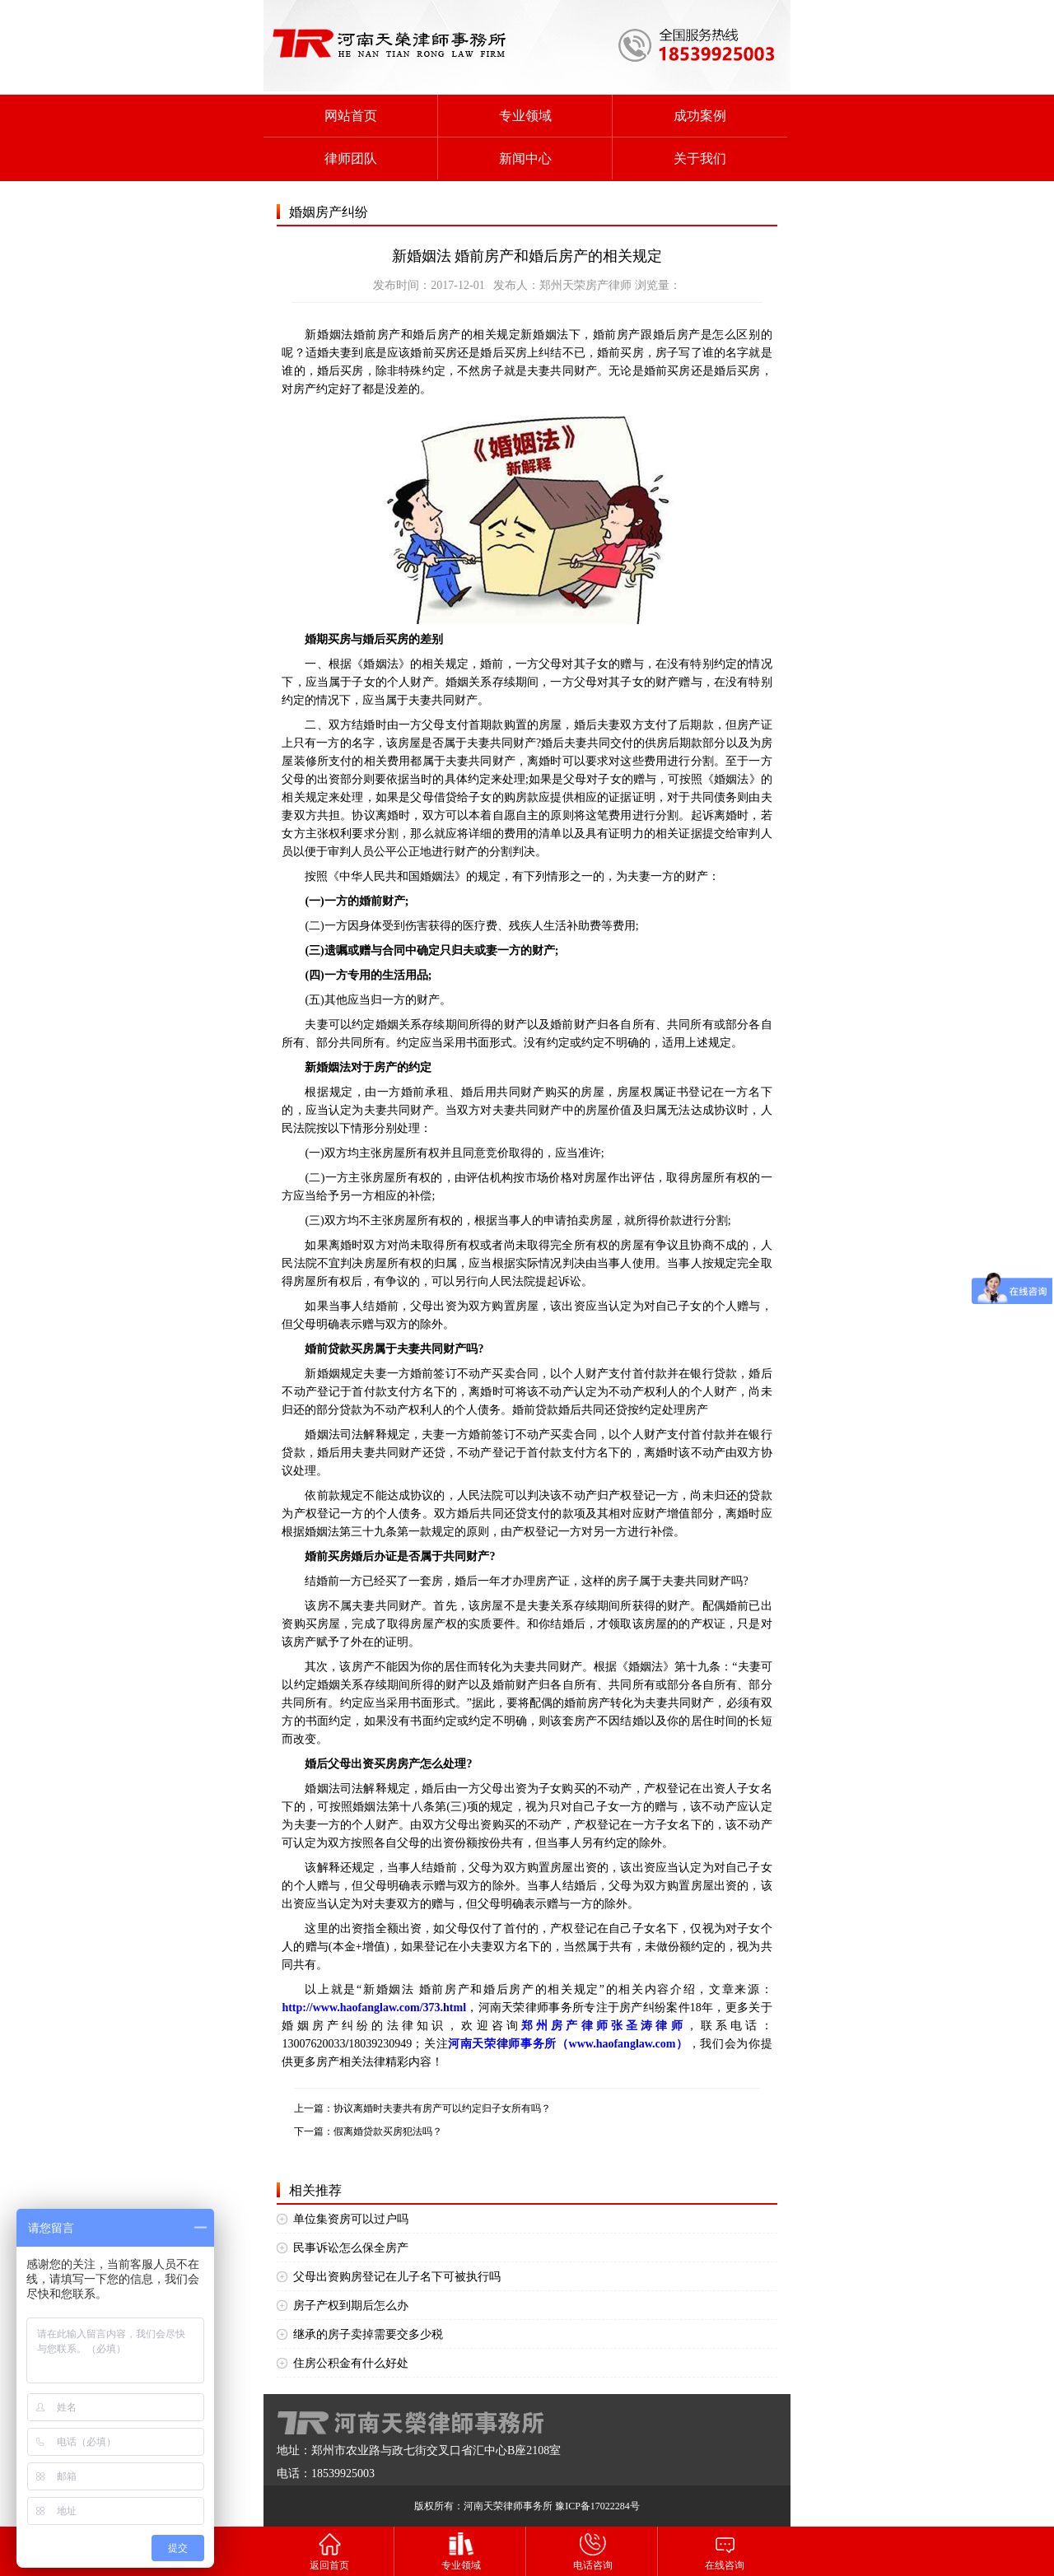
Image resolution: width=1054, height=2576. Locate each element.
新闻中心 (525, 158)
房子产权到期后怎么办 (350, 2305)
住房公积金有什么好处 (350, 2363)
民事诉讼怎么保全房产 (350, 2248)
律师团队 (350, 158)
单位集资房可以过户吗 (350, 2219)
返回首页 (329, 2551)
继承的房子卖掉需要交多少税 (368, 2334)
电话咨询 (593, 2551)
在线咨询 (724, 2551)
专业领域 (525, 116)
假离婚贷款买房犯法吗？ (387, 2131)
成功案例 (700, 116)
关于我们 (700, 158)
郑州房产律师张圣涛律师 (603, 2025)
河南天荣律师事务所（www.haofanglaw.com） (568, 2044)
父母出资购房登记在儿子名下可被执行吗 (397, 2277)
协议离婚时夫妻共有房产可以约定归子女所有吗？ (442, 2108)
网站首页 (350, 116)
